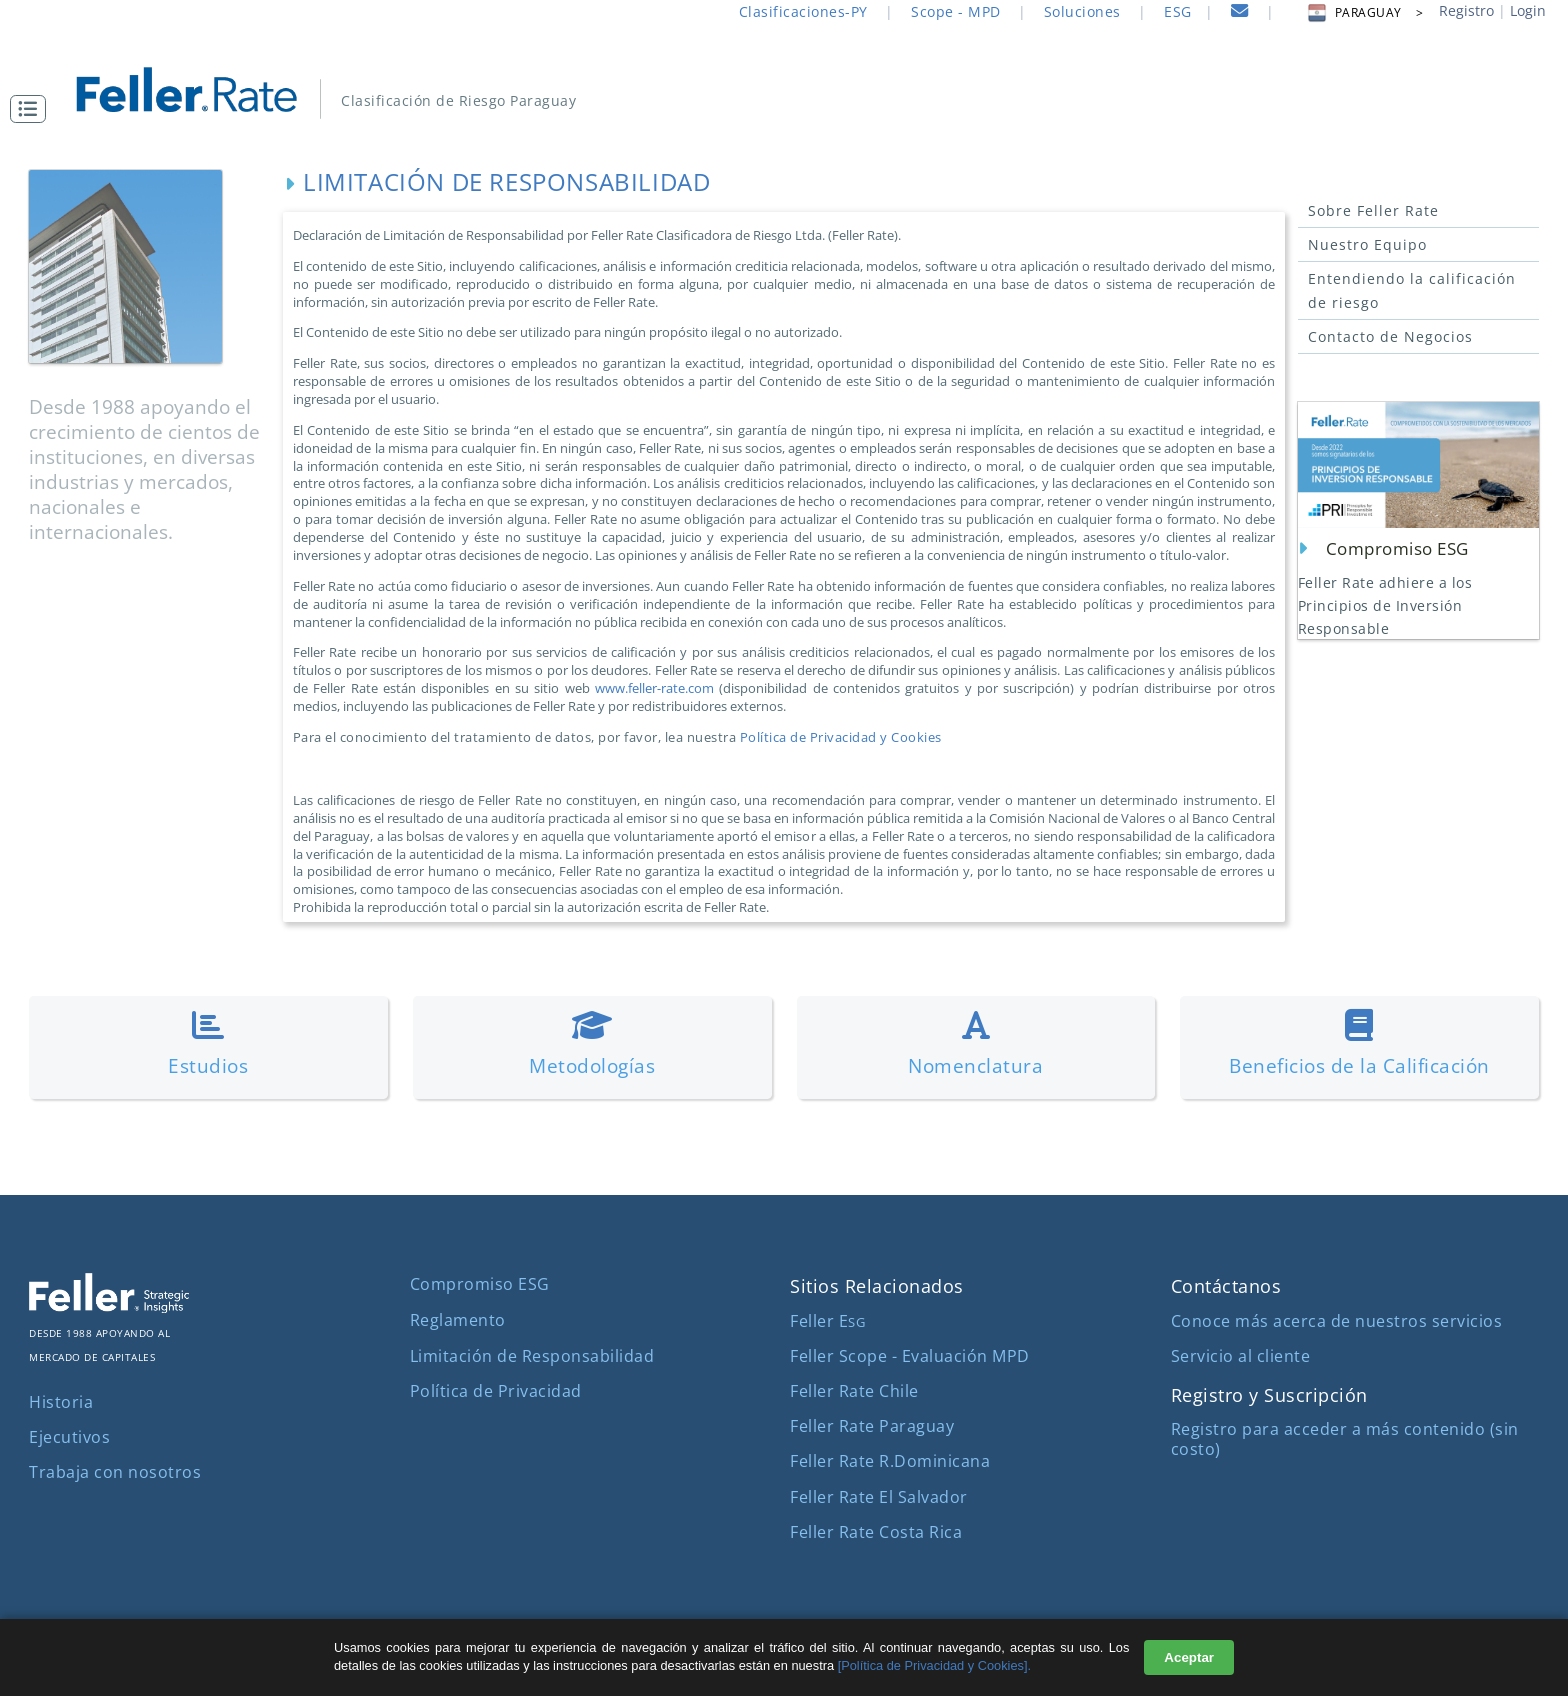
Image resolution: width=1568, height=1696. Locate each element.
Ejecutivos (69, 1437)
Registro (1466, 10)
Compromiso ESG (480, 1284)
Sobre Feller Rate (1373, 210)
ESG (1178, 11)
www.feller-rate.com (654, 688)
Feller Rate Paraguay (872, 1426)
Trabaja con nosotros (115, 1472)
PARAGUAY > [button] (1364, 12)
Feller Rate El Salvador (879, 1497)
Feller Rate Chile (854, 1391)
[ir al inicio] (200, 87)
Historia (61, 1402)
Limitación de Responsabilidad (532, 1356)
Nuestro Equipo (1367, 244)
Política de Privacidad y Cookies (841, 737)
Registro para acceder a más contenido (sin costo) (1345, 1438)
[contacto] (1240, 13)
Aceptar (1189, 1657)
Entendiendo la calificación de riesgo (1412, 290)
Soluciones (1082, 11)
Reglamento (458, 1320)
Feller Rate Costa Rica (876, 1532)
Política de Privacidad (496, 1391)
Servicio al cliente (1241, 1356)
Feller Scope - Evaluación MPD (910, 1356)
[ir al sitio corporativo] (109, 1307)
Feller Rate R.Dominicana (890, 1461)
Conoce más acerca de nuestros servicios (1337, 1321)
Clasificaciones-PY (803, 11)
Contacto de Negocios (1390, 336)
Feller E (827, 1321)
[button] (33, 109)
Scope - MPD (956, 11)
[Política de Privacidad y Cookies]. (934, 1665)
